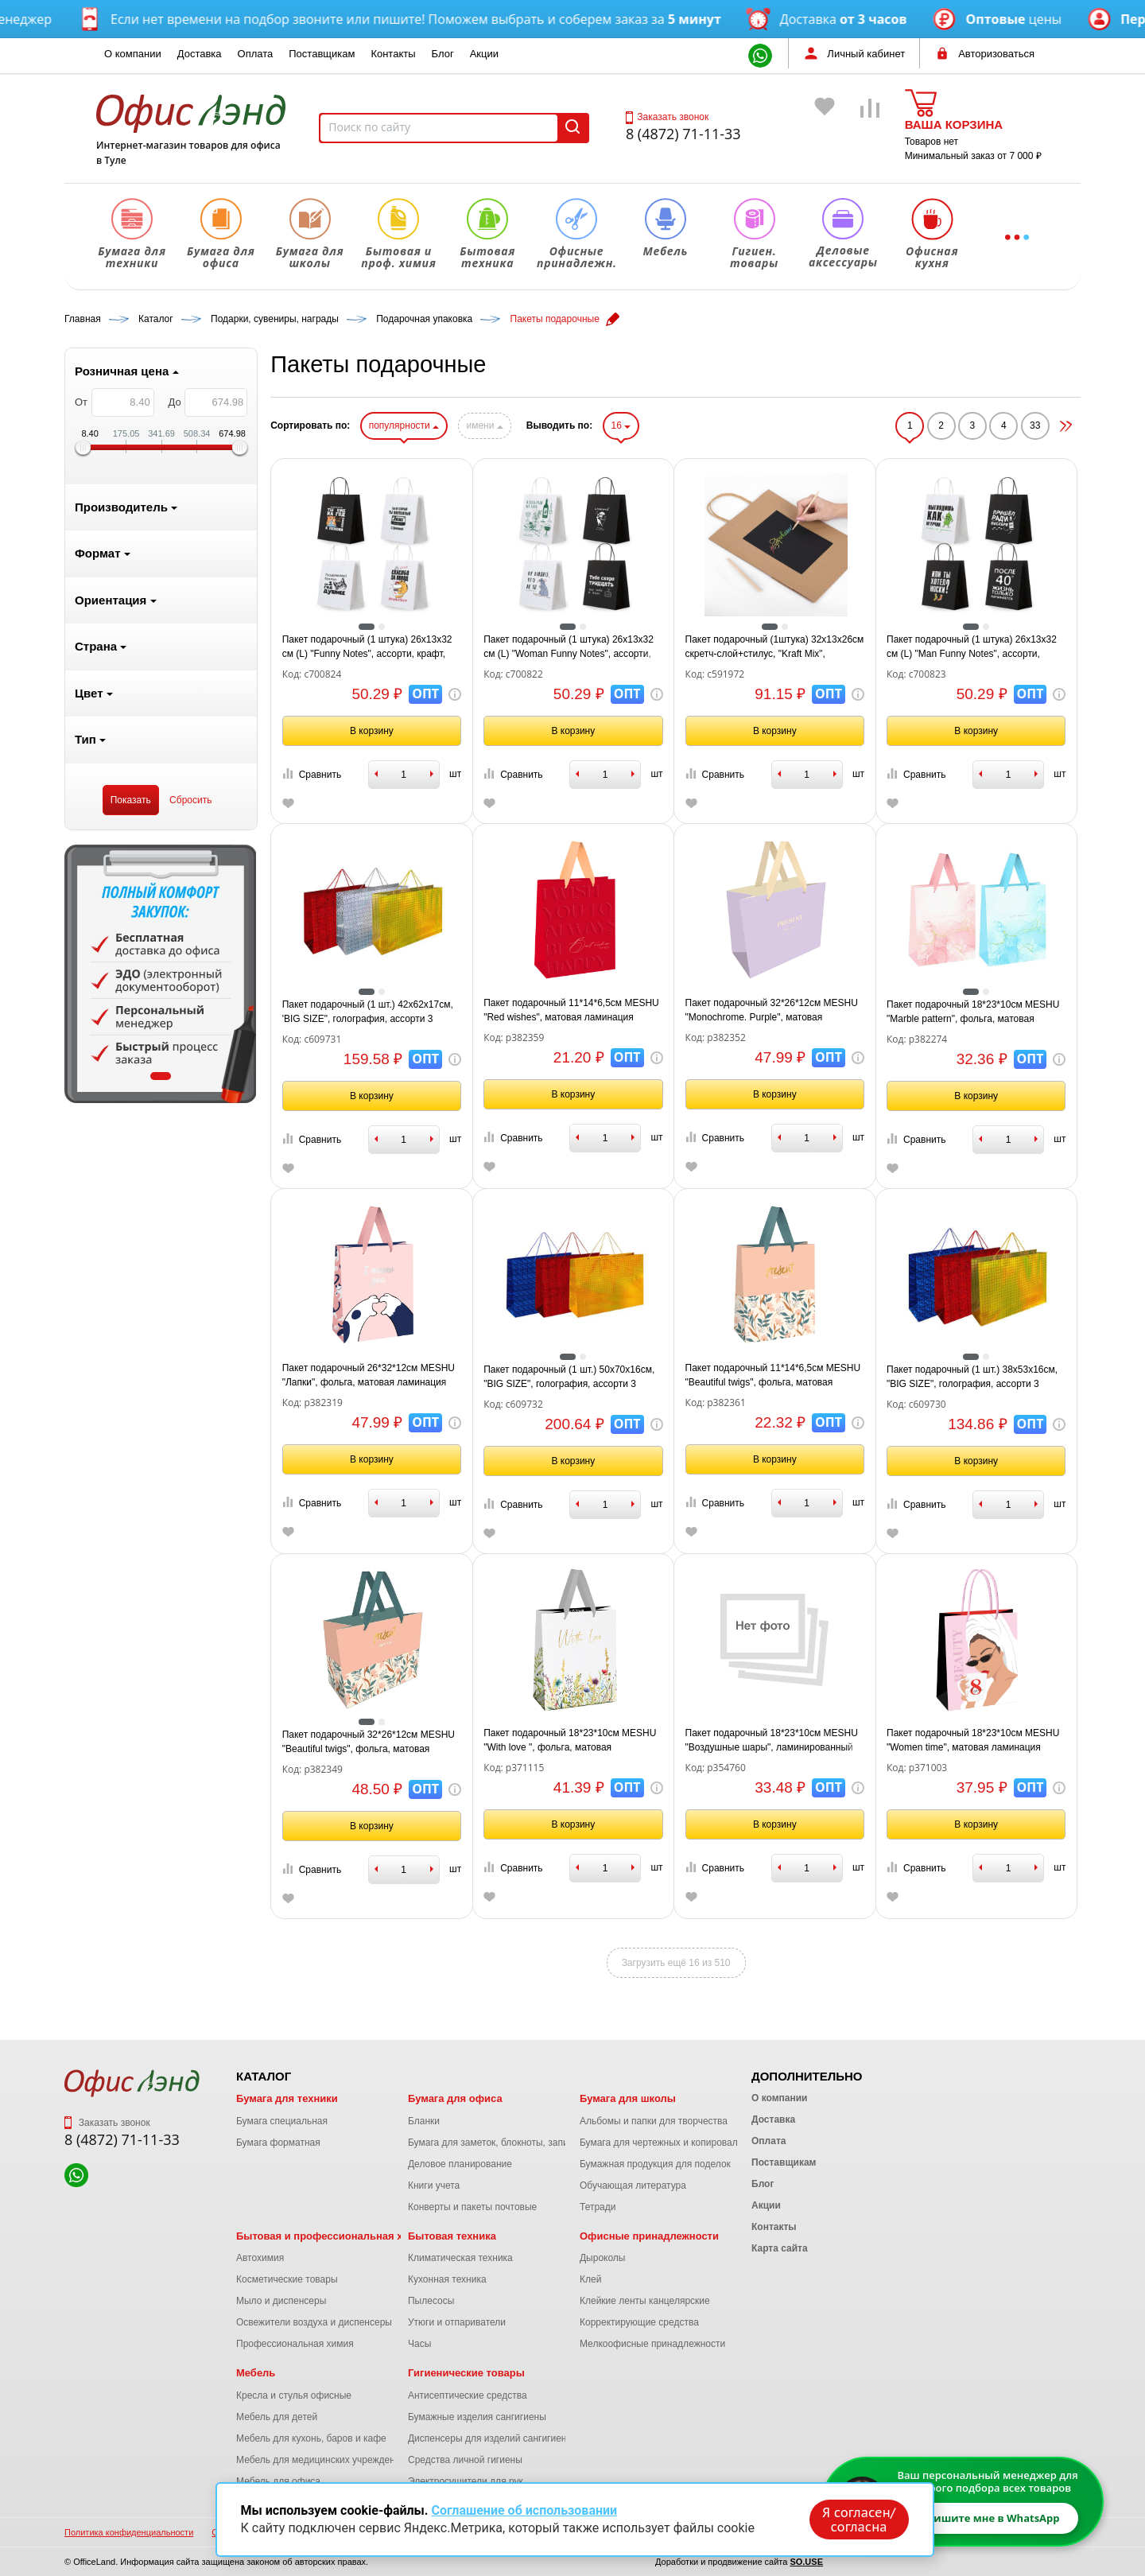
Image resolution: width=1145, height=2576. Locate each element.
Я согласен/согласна (858, 2519)
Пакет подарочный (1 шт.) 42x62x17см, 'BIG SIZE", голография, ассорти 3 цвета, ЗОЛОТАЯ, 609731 (367, 1012)
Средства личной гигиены (465, 2459)
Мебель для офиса (278, 2481)
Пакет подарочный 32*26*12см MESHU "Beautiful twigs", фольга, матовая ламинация (368, 1742)
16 (621, 425)
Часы (419, 2343)
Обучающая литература (633, 2185)
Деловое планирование (460, 2164)
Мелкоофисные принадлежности (652, 2343)
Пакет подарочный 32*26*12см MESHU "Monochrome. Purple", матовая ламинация (771, 1010)
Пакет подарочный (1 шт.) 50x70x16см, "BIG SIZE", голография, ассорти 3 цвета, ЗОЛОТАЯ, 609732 (568, 1377)
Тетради (597, 2207)
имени (484, 425)
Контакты (393, 54)
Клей (590, 2279)
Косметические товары (287, 2279)
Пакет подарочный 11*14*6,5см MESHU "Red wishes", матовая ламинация (571, 1010)
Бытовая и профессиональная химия (332, 2236)
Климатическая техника (460, 2257)
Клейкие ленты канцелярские (645, 2300)
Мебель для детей (276, 2417)
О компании (132, 54)
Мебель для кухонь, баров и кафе (311, 2438)
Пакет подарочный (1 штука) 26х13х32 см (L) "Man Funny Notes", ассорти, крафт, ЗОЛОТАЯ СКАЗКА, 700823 (972, 647)
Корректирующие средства (639, 2322)
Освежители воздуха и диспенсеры (314, 2322)
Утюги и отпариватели (457, 2322)
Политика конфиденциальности (128, 2532)
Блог (443, 54)
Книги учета (434, 2185)
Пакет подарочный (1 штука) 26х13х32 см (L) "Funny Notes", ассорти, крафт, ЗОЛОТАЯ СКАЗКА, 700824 (367, 647)
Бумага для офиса (455, 2098)
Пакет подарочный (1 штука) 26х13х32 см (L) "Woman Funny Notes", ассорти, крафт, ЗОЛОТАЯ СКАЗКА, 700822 (568, 647)
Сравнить (311, 774)
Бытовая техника (452, 2236)
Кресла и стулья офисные (293, 2395)
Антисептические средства (467, 2395)
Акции (484, 54)
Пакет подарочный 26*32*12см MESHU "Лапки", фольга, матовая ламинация (368, 1375)
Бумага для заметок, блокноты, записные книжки (515, 2142)
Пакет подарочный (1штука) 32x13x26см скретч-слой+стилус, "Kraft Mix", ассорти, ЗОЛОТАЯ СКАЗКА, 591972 (774, 647)
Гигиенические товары (466, 2373)
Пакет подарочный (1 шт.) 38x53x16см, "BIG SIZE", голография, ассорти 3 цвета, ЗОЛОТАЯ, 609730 (972, 1377)
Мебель (255, 2373)
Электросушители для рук (465, 2481)
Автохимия (260, 2257)
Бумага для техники (287, 2098)
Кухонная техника (447, 2279)
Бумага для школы (628, 2098)
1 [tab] (160, 1076)
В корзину (372, 730)
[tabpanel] (160, 974)
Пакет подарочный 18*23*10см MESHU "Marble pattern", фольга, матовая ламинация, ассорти (973, 1012)
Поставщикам (322, 54)
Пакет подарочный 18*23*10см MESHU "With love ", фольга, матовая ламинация (569, 1740)
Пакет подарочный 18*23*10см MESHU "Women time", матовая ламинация (973, 1740)
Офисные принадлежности (649, 2236)
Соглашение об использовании (524, 2510)
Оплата (256, 54)
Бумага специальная (282, 2121)
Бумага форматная (278, 2142)
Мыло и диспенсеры (281, 2300)
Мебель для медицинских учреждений (321, 2459)
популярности (404, 425)
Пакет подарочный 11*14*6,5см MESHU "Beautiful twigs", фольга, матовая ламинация (773, 1375)
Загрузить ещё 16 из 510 (676, 1962)
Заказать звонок (667, 116)
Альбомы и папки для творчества (654, 2121)
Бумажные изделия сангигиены (477, 2417)
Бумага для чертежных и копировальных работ (684, 2142)
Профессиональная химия (295, 2343)
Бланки (424, 2121)
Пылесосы (431, 2300)
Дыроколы (603, 2257)
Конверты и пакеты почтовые (472, 2207)
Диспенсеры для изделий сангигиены (490, 2438)
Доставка (199, 54)
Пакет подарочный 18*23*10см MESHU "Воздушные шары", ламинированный (771, 1740)
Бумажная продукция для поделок (655, 2164)
